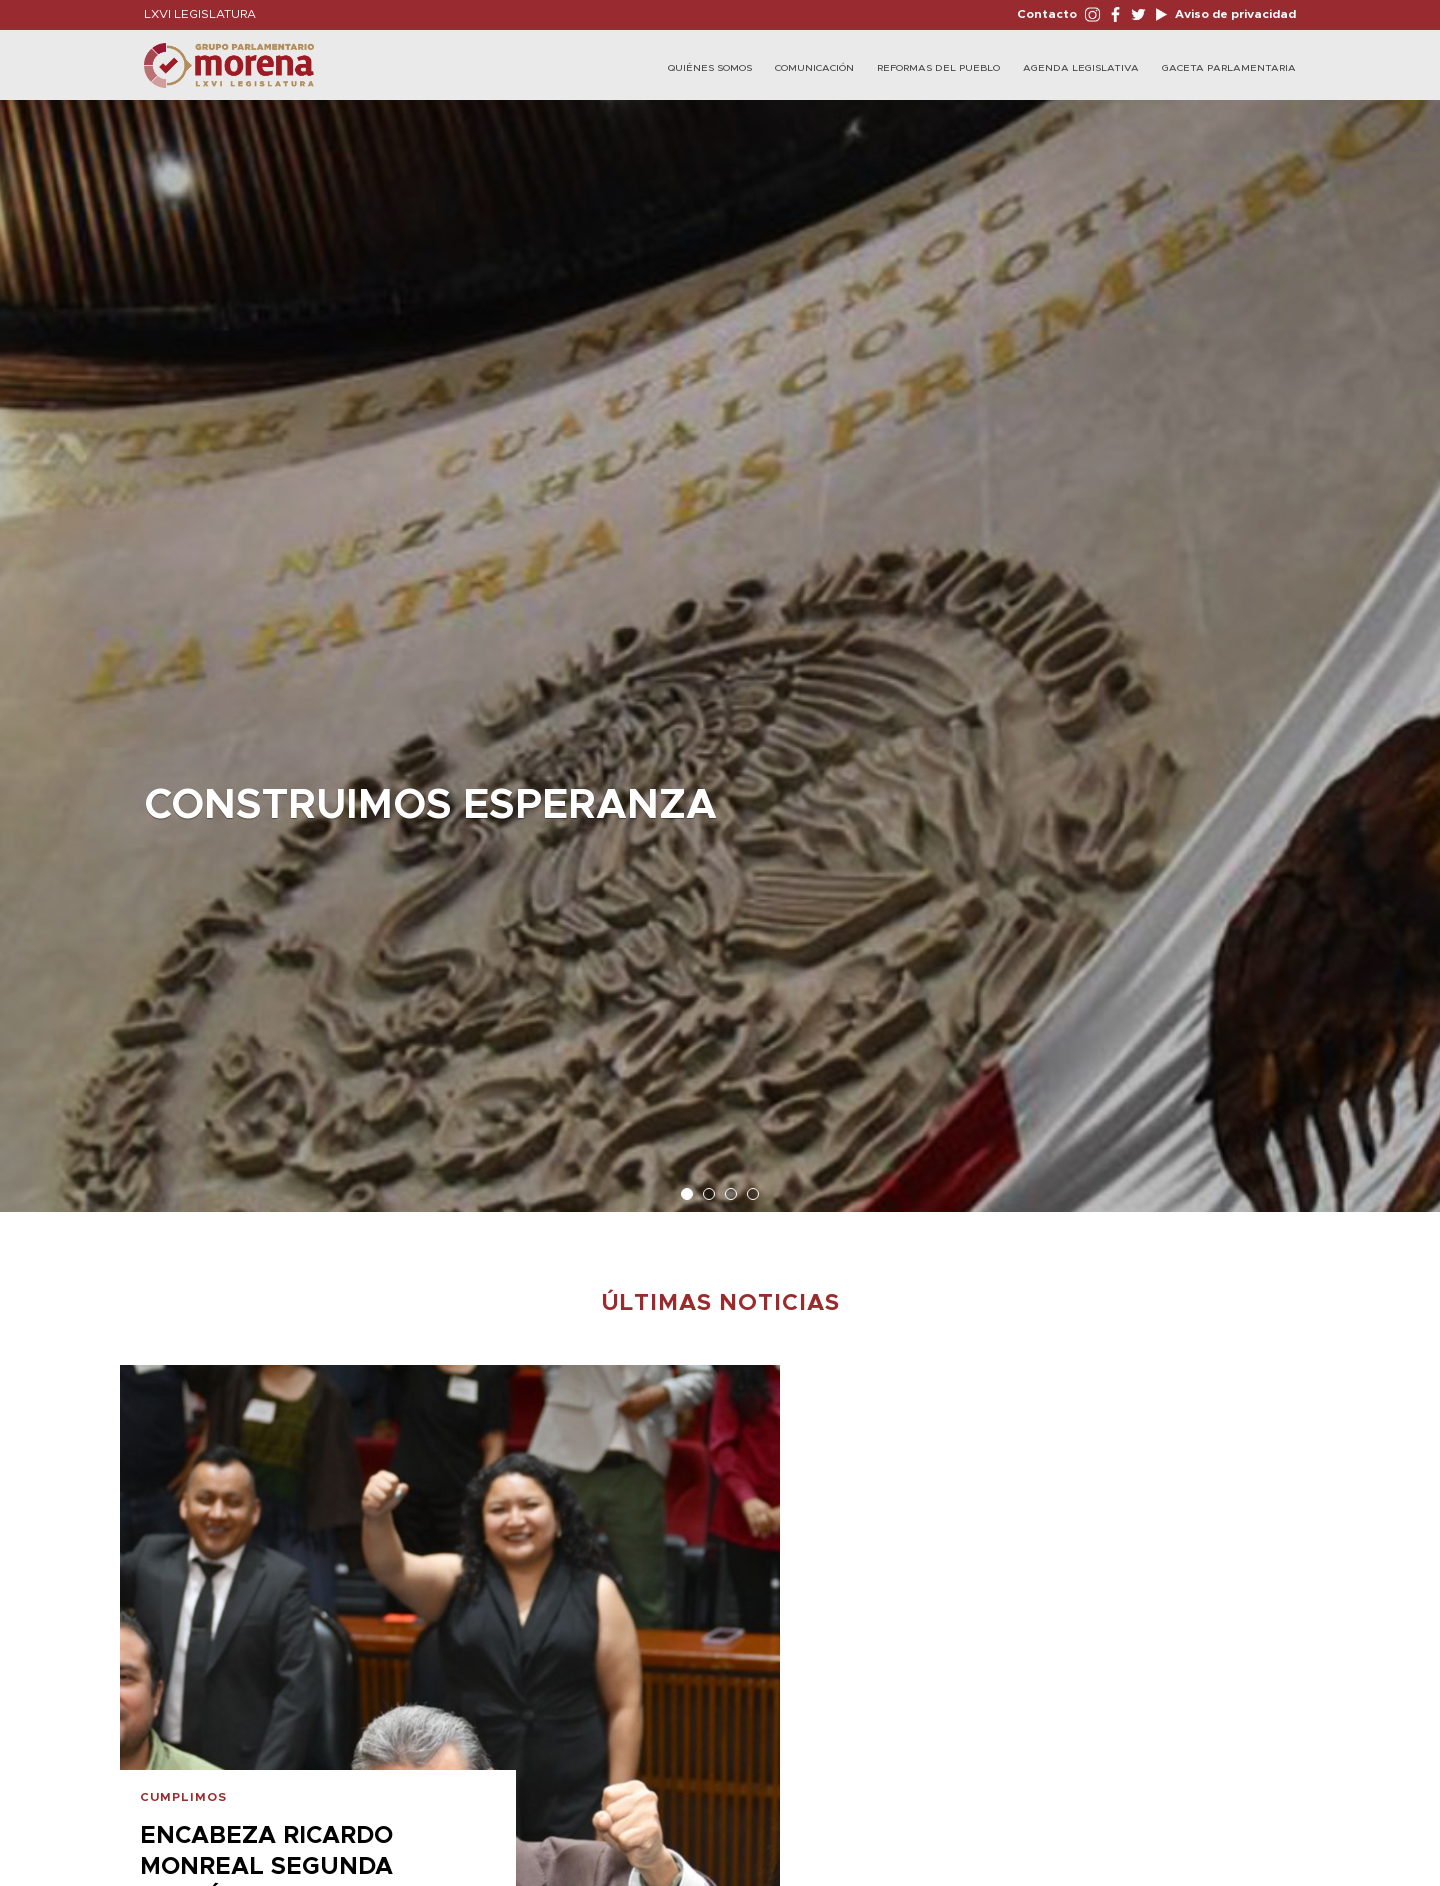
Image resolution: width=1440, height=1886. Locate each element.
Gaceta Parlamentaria (1229, 68)
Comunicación (814, 68)
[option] (720, 646)
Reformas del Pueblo (938, 68)
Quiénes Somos (710, 68)
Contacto (1047, 14)
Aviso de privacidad (1234, 14)
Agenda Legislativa (1081, 68)
